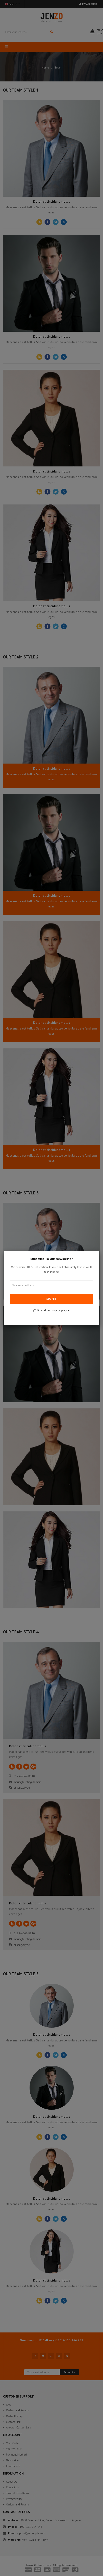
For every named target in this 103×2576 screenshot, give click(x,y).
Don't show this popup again (53, 1310)
